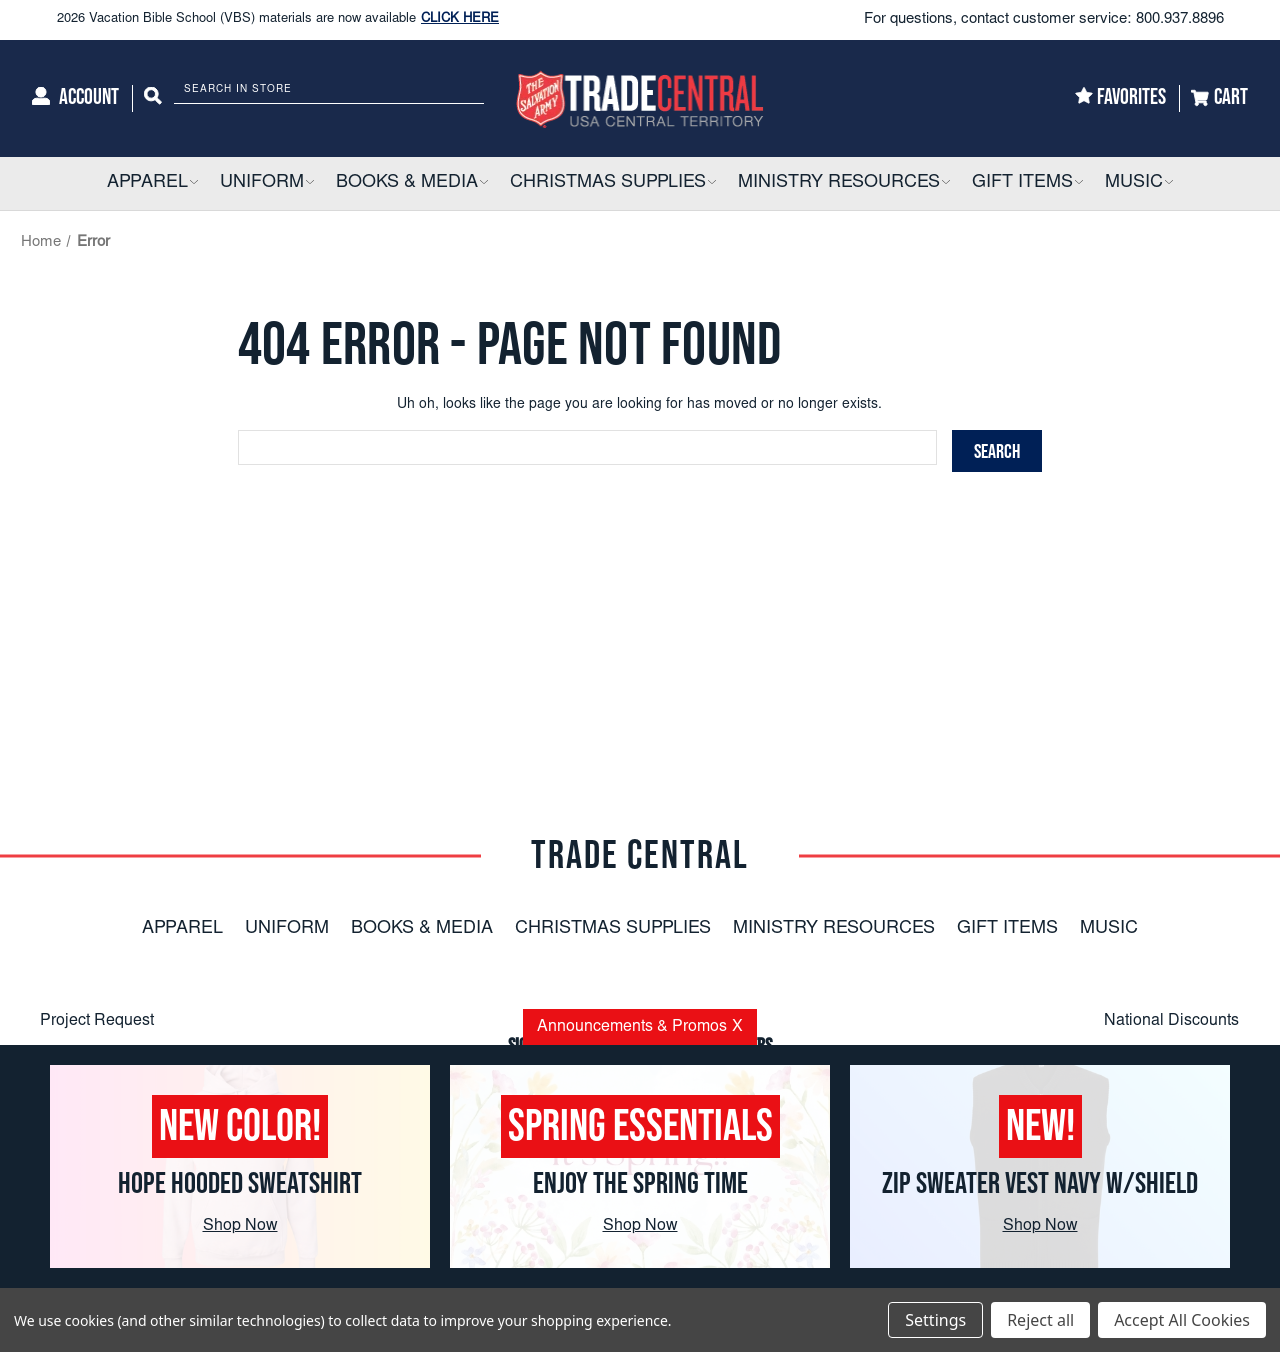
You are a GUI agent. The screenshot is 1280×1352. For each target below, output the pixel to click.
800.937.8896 (1180, 19)
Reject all (1040, 1320)
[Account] (75, 98)
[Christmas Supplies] (613, 183)
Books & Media (422, 929)
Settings (935, 1320)
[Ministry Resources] (844, 183)
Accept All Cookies (1182, 1320)
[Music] (1139, 183)
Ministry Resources (834, 929)
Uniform (287, 929)
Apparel (182, 929)
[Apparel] (152, 183)
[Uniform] (267, 183)
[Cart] (1219, 98)
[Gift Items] (1027, 183)
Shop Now (240, 1226)
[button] (193, 183)
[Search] (153, 98)
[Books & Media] (412, 183)
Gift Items (1007, 929)
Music (1109, 929)
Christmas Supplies (613, 929)
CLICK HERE (460, 19)
